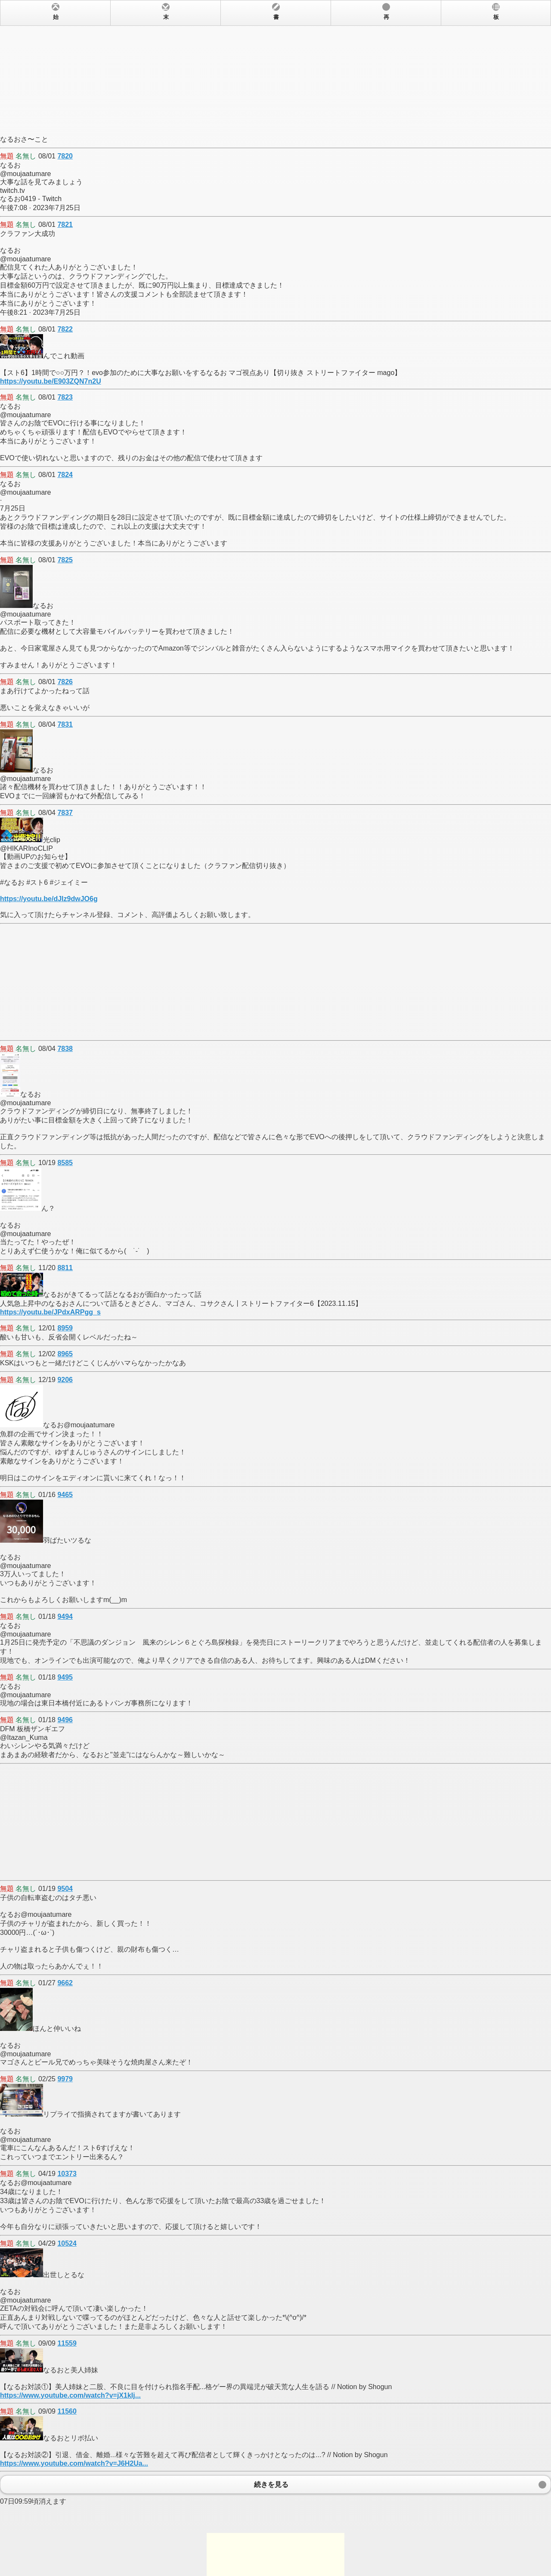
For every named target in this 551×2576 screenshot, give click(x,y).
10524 (67, 2243)
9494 (65, 1616)
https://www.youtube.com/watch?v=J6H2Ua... (74, 2463)
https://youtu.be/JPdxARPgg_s (50, 1312)
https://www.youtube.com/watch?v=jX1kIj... (70, 2395)
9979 (65, 2079)
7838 (65, 1048)
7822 (65, 329)
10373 (67, 2173)
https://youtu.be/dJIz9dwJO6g (49, 898)
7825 (65, 560)
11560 (67, 2411)
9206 (65, 1379)
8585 (65, 1162)
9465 (65, 1494)
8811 (65, 1267)
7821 (65, 224)
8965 (65, 1354)
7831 (65, 724)
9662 (65, 1983)
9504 (65, 1888)
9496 (65, 1720)
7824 (65, 474)
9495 (65, 1677)
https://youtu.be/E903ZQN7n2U (50, 381)
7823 (65, 397)
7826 (65, 681)
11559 (67, 2343)
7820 (65, 156)
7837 (65, 812)
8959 (65, 1328)
